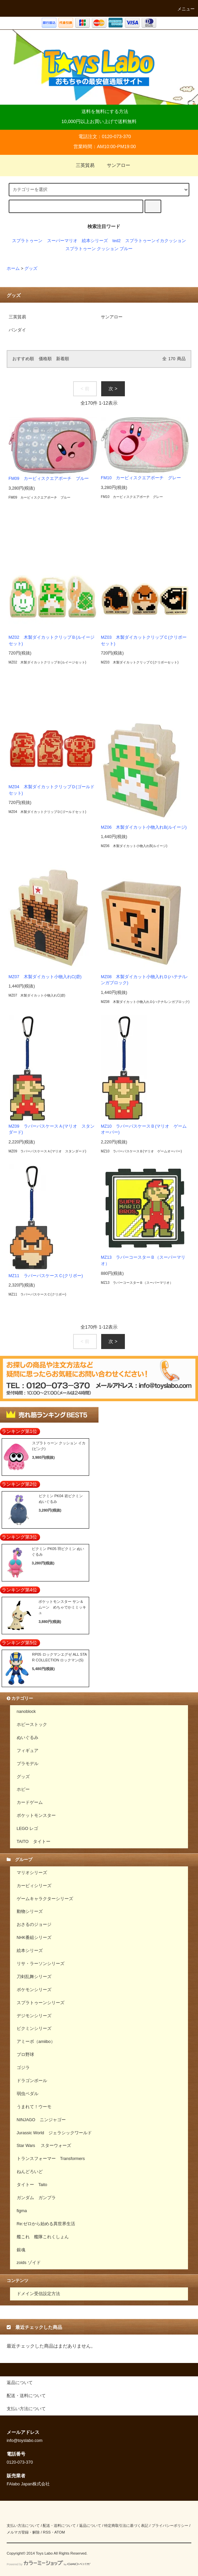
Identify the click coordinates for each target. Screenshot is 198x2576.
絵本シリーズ (95, 240)
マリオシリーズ (32, 1872)
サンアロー (114, 165)
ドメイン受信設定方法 (38, 2293)
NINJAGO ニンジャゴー (41, 2120)
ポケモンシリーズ (34, 1989)
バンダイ (17, 330)
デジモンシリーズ (34, 2016)
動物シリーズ (30, 1911)
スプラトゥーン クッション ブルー (99, 248)
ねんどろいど (30, 2171)
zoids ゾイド (29, 2262)
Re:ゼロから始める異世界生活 (46, 2224)
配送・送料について (59, 2525)
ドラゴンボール (32, 2080)
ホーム (13, 268)
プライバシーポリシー (170, 2525)
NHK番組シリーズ (34, 1937)
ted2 (117, 240)
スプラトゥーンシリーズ (40, 2002)
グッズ (30, 268)
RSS (46, 2532)
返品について (90, 2525)
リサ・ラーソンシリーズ (40, 1963)
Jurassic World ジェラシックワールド (54, 2133)
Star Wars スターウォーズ (44, 2145)
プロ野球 (25, 2054)
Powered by (48, 2564)
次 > (113, 388)
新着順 (62, 358)
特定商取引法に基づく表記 (126, 2525)
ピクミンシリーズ (34, 2028)
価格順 (45, 358)
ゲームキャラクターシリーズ (45, 1898)
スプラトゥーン (27, 240)
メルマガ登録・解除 (23, 2532)
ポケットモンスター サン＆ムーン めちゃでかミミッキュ (62, 1607)
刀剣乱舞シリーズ (34, 1976)
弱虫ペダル (27, 2093)
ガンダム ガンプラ (36, 2197)
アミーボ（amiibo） (36, 2041)
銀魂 (21, 2250)
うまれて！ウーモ (34, 2106)
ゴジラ (23, 2067)
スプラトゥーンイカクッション (155, 240)
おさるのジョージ (34, 1924)
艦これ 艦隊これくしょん (43, 2237)
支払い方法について (23, 2525)
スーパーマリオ (62, 240)
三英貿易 (81, 165)
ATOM (59, 2532)
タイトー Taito (32, 2184)
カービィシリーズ (34, 1885)
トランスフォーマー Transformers (51, 2158)
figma (22, 2210)
